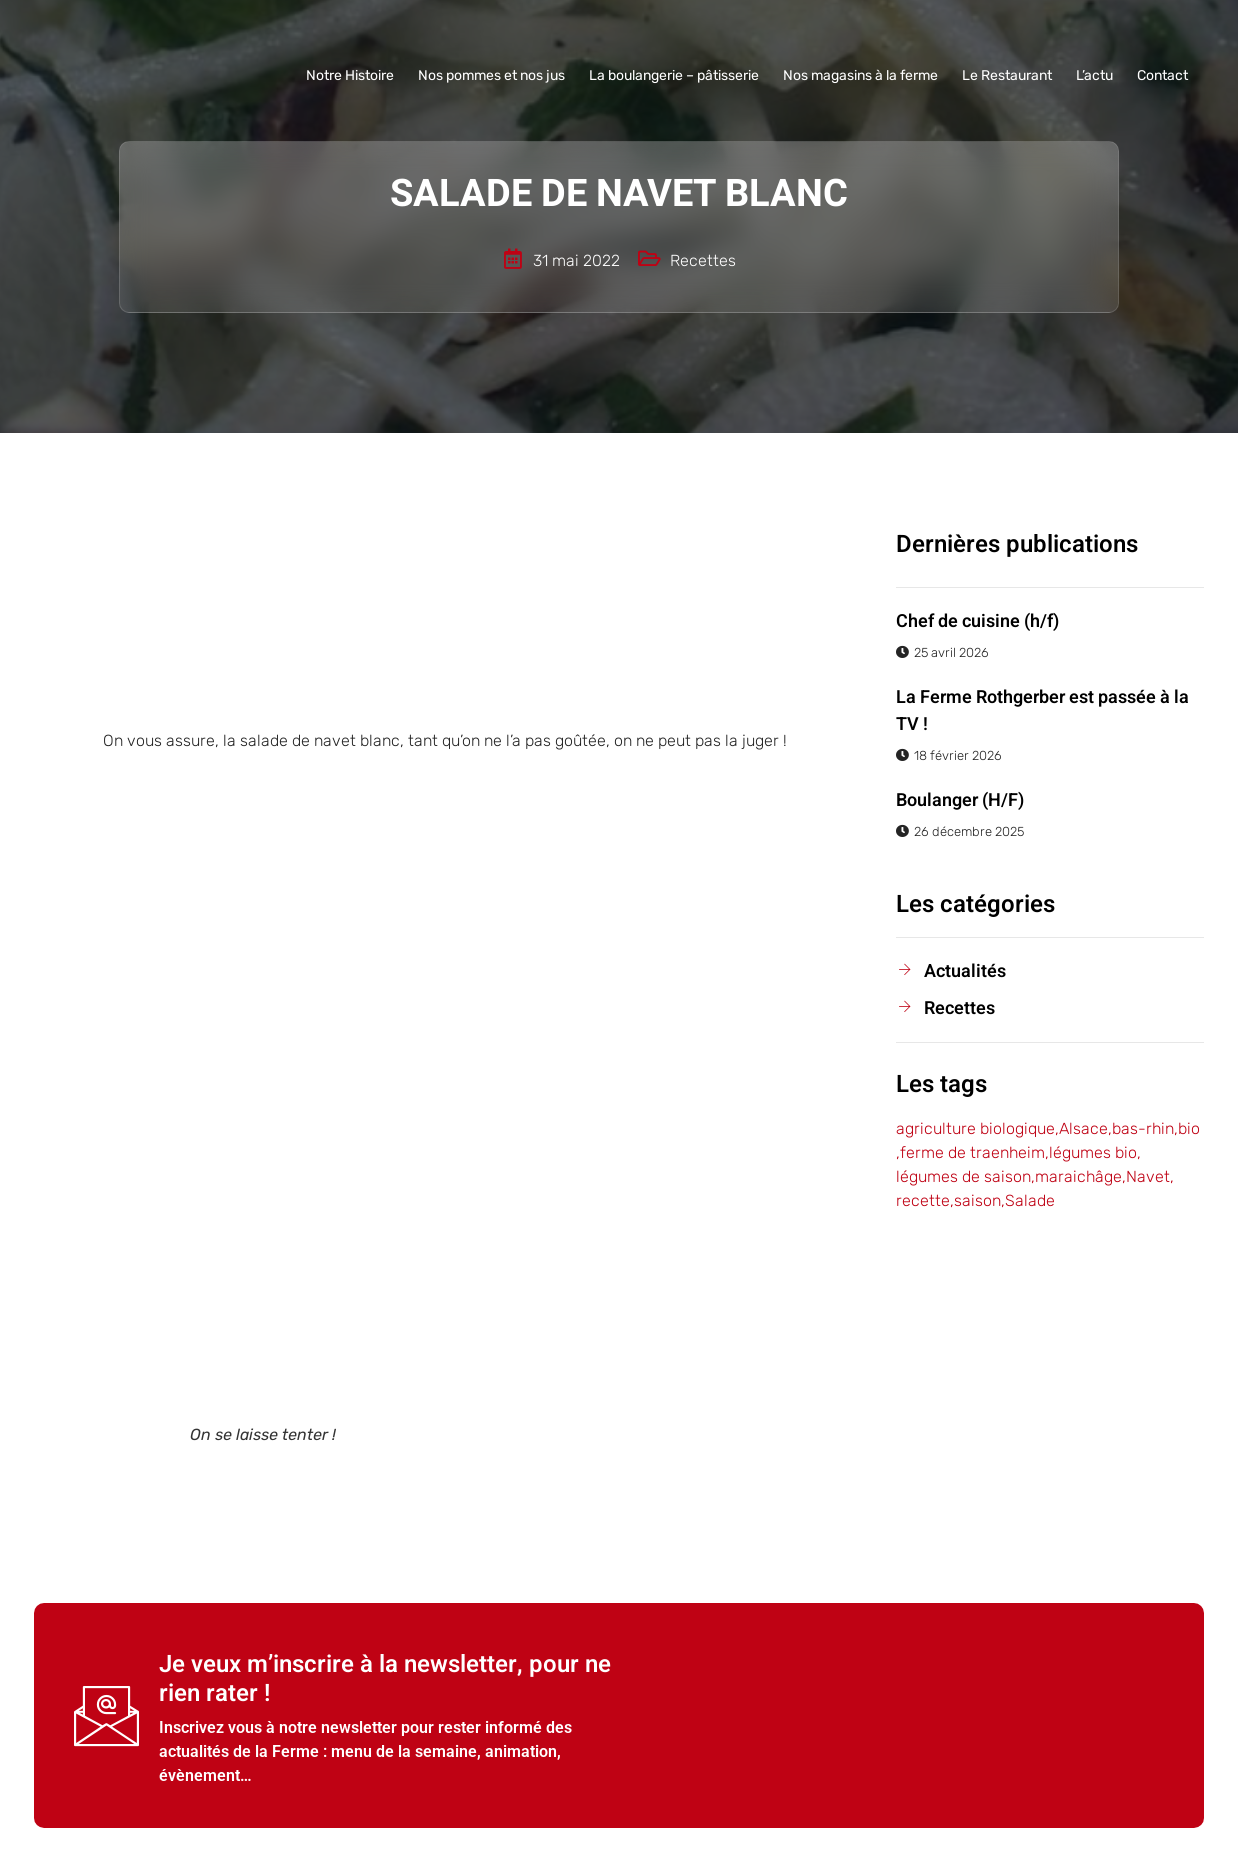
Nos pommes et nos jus (491, 75)
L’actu (1094, 75)
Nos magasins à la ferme (860, 75)
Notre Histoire (350, 75)
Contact (1162, 75)
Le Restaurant (1007, 75)
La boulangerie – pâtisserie (674, 75)
